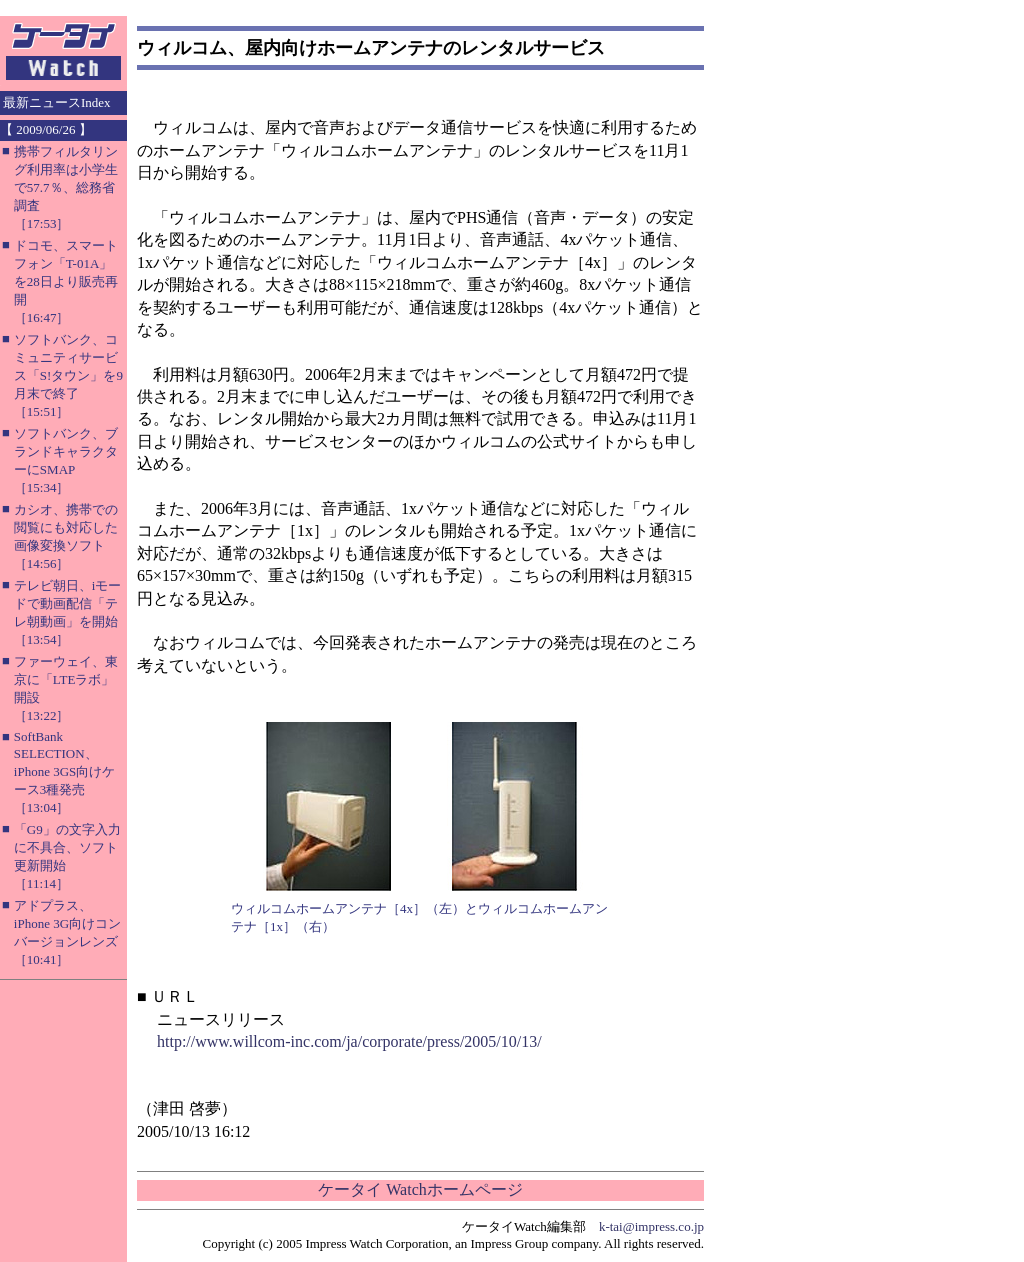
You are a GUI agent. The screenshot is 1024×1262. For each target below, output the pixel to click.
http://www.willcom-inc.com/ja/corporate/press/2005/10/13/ (349, 1041)
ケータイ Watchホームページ (420, 1189)
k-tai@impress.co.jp (651, 1226)
